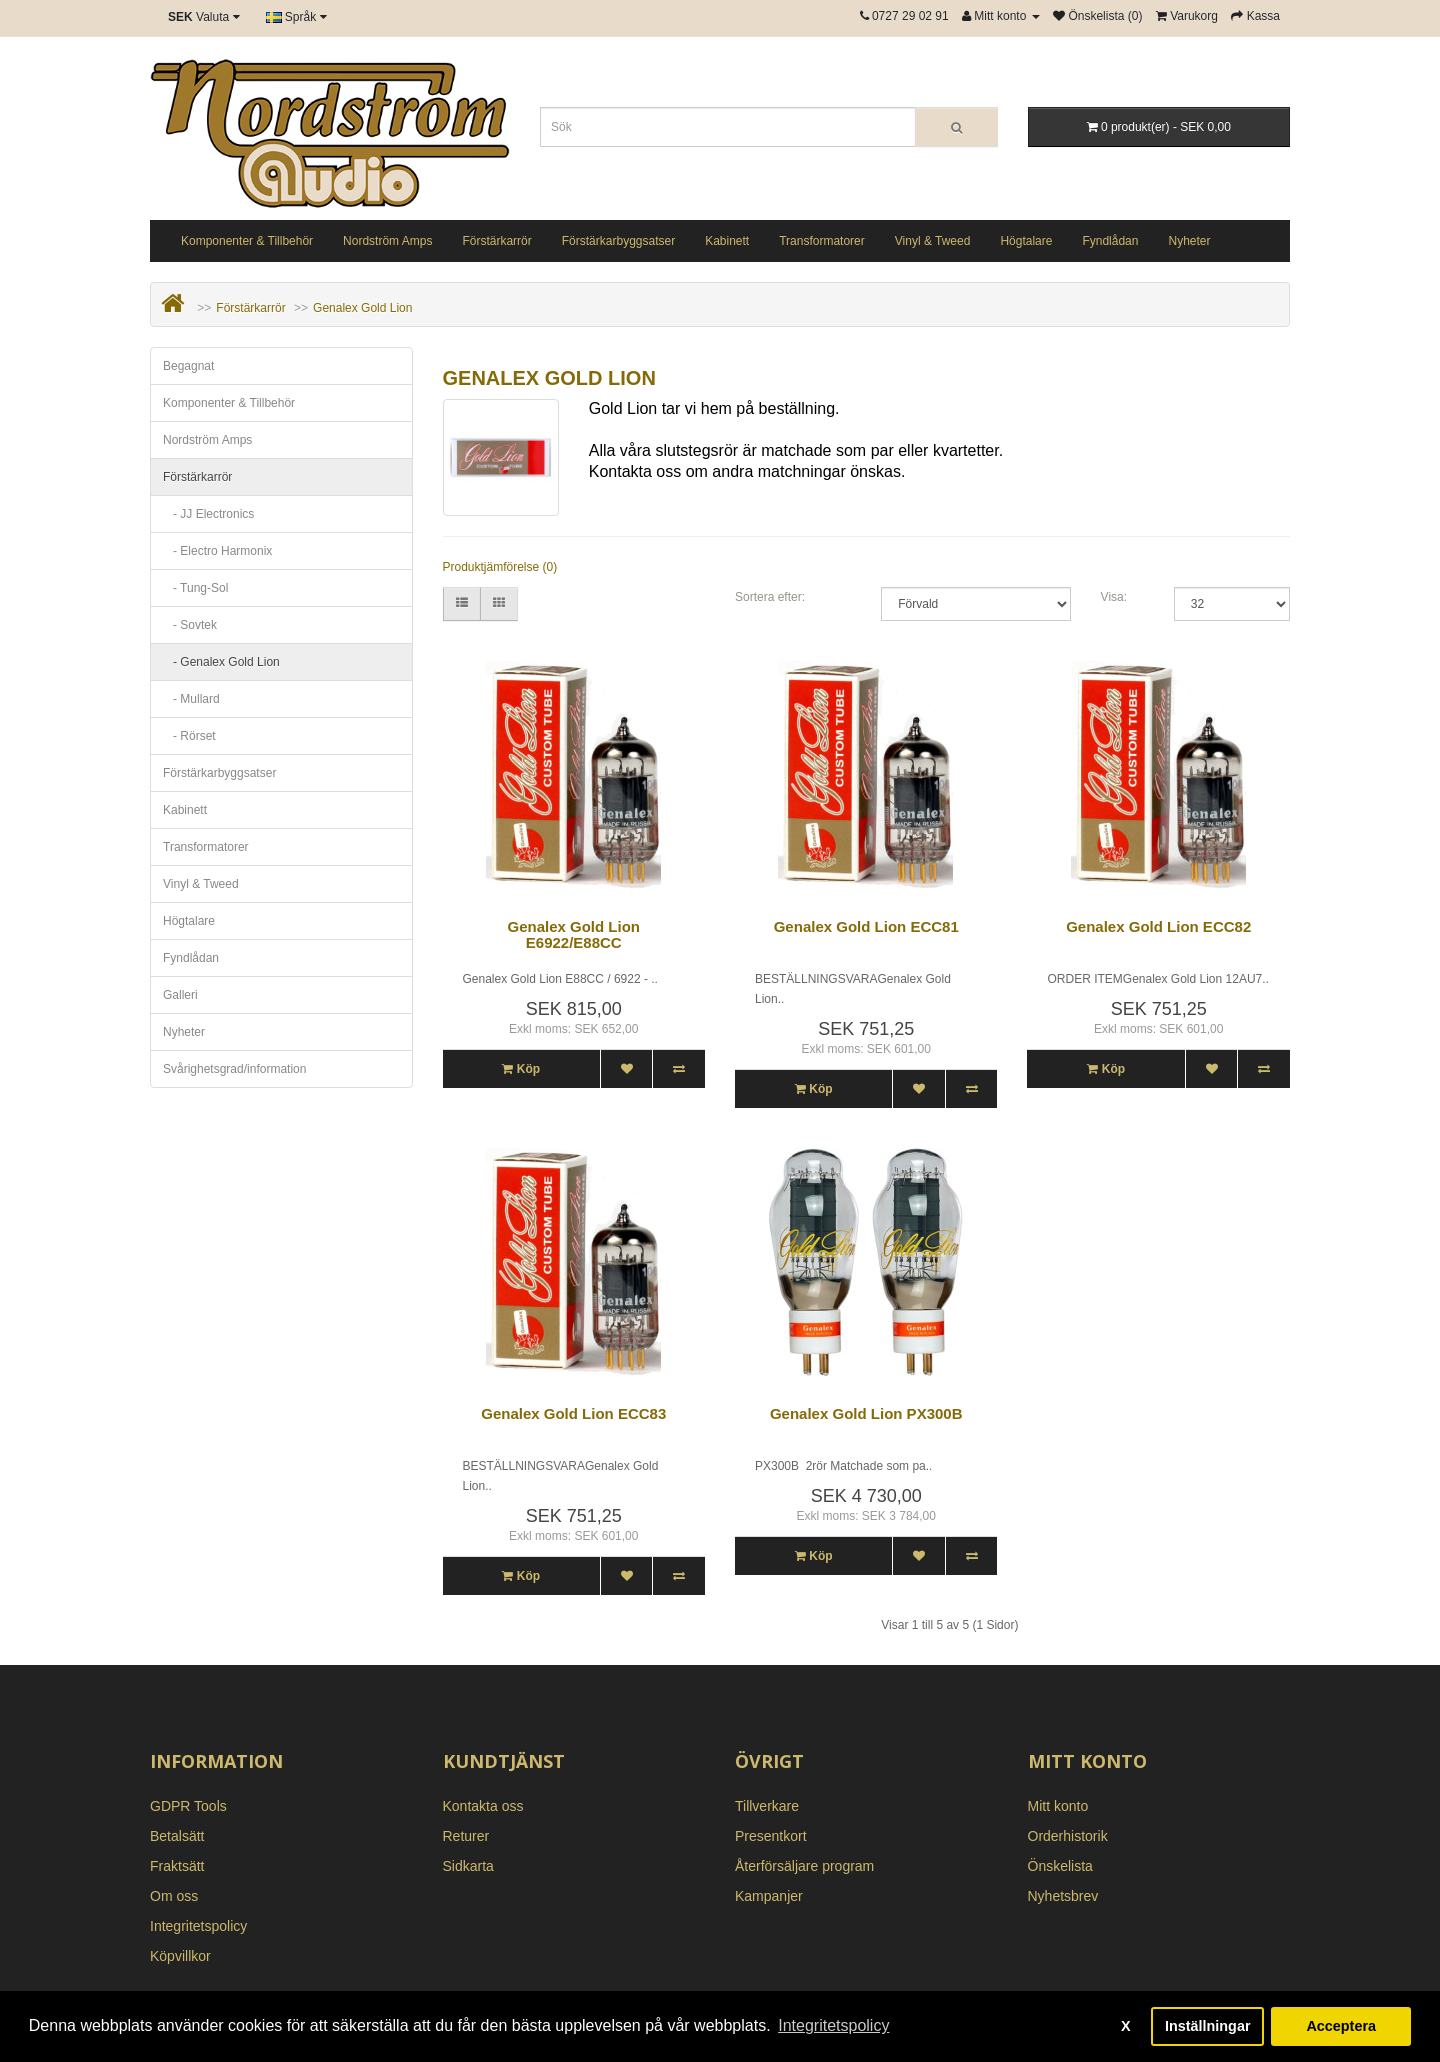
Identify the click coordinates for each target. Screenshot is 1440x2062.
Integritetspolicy (198, 1926)
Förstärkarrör (496, 241)
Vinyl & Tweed (933, 241)
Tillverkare (767, 1806)
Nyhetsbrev (1063, 1896)
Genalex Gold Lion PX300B (866, 1413)
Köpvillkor (180, 1956)
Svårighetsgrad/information (234, 1069)
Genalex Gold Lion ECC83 (573, 1413)
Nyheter (1189, 241)
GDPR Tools (188, 1806)
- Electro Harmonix (217, 551)
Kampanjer (769, 1896)
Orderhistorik (1068, 1836)
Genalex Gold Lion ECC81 (866, 926)
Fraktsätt (177, 1866)
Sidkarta (468, 1866)
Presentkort (771, 1836)
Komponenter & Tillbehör (247, 241)
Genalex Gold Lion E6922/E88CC (573, 935)
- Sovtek (190, 625)
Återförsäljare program (804, 1866)
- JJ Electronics (208, 514)
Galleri (180, 995)
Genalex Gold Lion (362, 308)
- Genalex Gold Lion (221, 662)
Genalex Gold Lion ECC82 (1158, 926)
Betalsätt (177, 1836)
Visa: (1114, 597)
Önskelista (1060, 1866)
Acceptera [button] (1341, 2026)
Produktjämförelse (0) (500, 567)
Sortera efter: (770, 597)
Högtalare (1026, 241)
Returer (466, 1836)
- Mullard (191, 699)
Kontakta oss (483, 1806)
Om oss (174, 1896)
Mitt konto (1058, 1806)
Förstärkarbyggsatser (618, 241)
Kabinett (727, 241)
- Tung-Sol (195, 588)
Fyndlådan (1110, 241)
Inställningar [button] (1208, 2026)
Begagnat (188, 366)
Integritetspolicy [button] (833, 2025)
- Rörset (189, 736)
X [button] (1126, 2026)
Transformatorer (822, 241)
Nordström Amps (387, 241)
